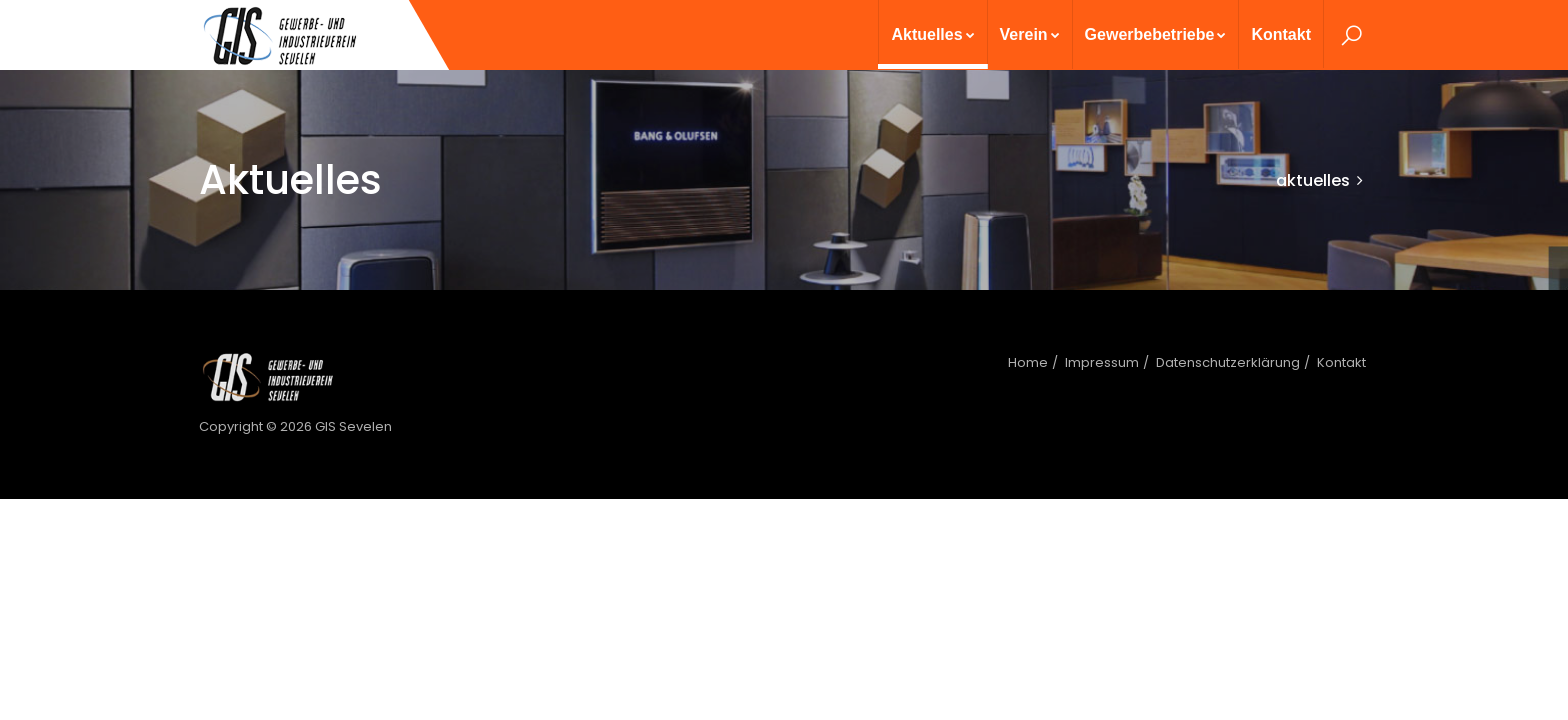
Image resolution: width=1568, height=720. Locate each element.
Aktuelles (932, 34)
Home (1028, 362)
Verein (1030, 34)
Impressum (1102, 362)
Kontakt (1281, 34)
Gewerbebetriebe (1156, 34)
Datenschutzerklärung (1228, 362)
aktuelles (1313, 180)
